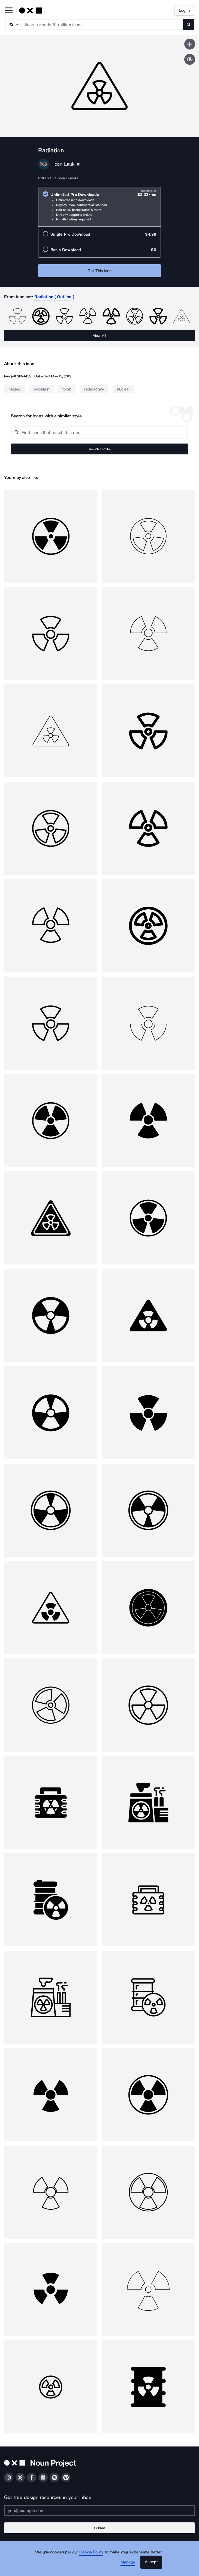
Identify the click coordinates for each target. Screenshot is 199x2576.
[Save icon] (189, 44)
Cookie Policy (91, 2552)
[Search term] (102, 24)
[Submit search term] (188, 24)
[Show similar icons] (189, 59)
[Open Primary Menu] (9, 11)
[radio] (99, 206)
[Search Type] (13, 24)
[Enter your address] (99, 2510)
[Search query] (99, 432)
